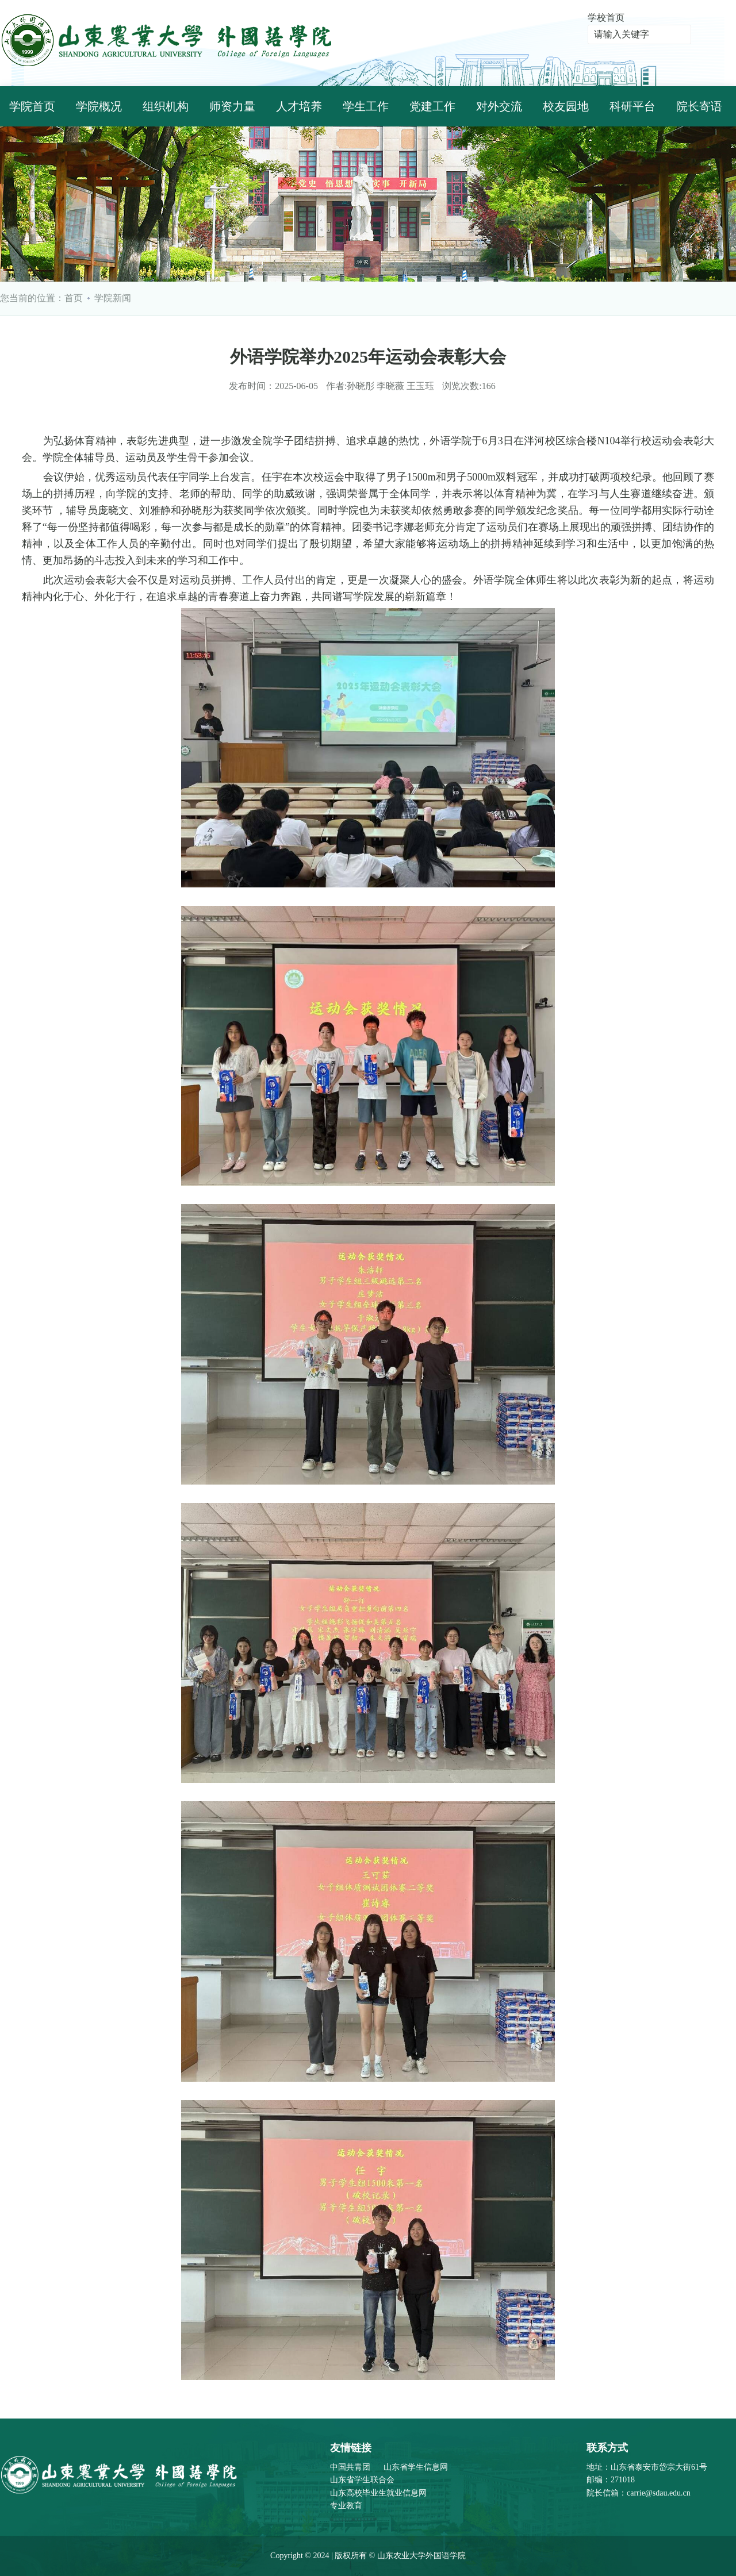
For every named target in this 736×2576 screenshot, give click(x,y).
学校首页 (606, 17)
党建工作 (432, 106)
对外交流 (499, 106)
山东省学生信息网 (416, 2467)
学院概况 (99, 106)
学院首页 (32, 106)
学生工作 (366, 106)
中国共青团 (350, 2467)
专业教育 (346, 2505)
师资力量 (232, 106)
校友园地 (566, 106)
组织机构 (166, 106)
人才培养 (299, 106)
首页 (73, 298)
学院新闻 (112, 298)
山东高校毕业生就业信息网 (378, 2493)
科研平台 (633, 106)
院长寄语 (699, 106)
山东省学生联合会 (362, 2479)
